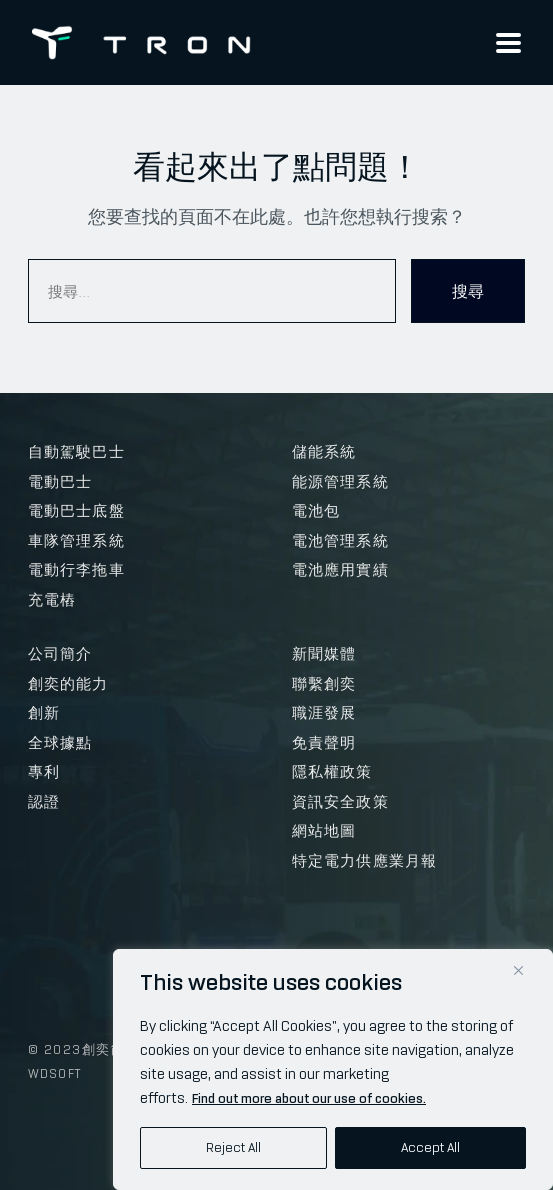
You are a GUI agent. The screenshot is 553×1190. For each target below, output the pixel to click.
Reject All (233, 1147)
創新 (44, 713)
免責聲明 (324, 743)
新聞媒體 (324, 654)
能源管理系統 (340, 482)
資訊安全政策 (340, 802)
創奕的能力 (68, 684)
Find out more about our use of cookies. (309, 1098)
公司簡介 (60, 654)
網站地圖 (324, 831)
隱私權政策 (332, 772)
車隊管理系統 (76, 541)
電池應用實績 (340, 570)
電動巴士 (60, 482)
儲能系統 (324, 452)
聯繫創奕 (324, 684)
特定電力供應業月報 (365, 861)
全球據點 (60, 743)
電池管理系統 (340, 541)
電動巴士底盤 (76, 511)
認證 (44, 802)
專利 (44, 772)
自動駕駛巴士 (76, 452)
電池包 (316, 511)
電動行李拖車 (76, 570)
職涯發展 (324, 713)
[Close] (518, 970)
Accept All (430, 1147)
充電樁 (52, 600)
